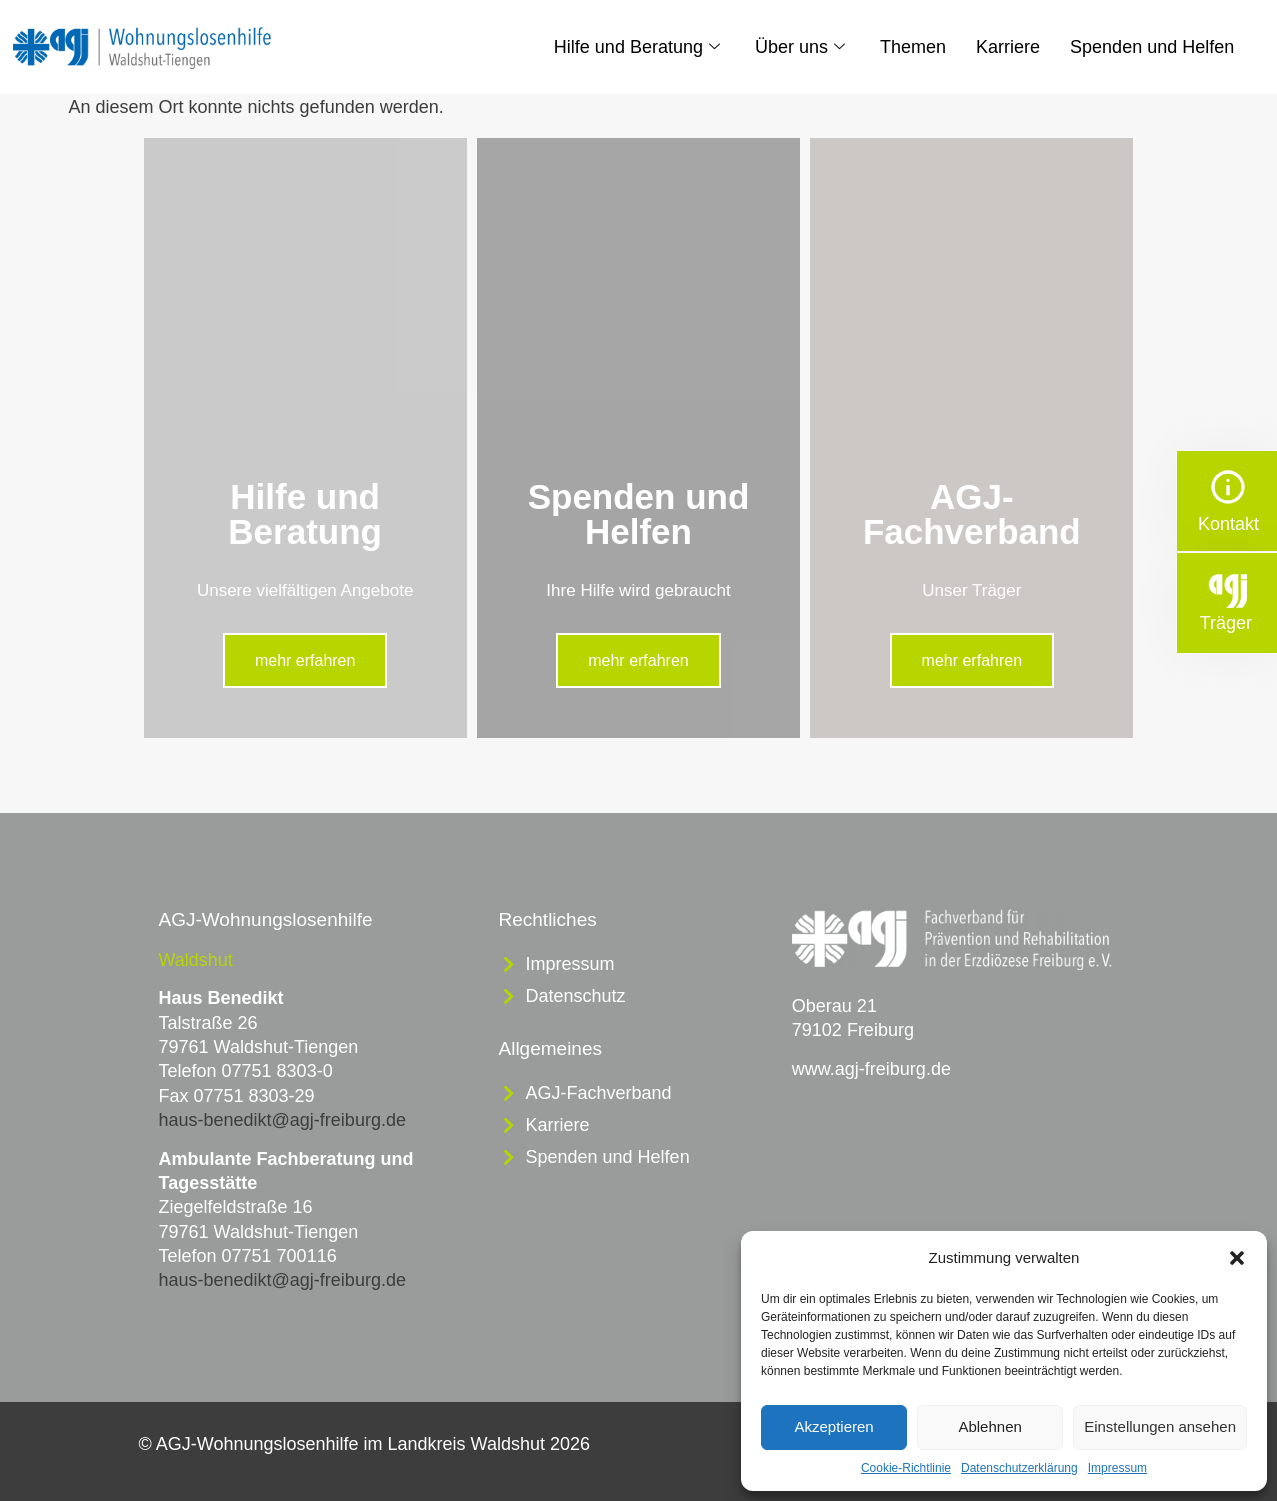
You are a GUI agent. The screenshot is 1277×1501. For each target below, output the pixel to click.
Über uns (802, 47)
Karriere (1008, 47)
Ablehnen (989, 1426)
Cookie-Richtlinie (906, 1468)
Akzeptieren (833, 1426)
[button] (1237, 1258)
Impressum (1117, 1468)
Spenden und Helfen (1152, 47)
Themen (913, 47)
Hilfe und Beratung (639, 47)
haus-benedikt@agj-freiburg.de (282, 1120)
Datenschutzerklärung (1019, 1468)
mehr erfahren (305, 660)
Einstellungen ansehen (1160, 1426)
